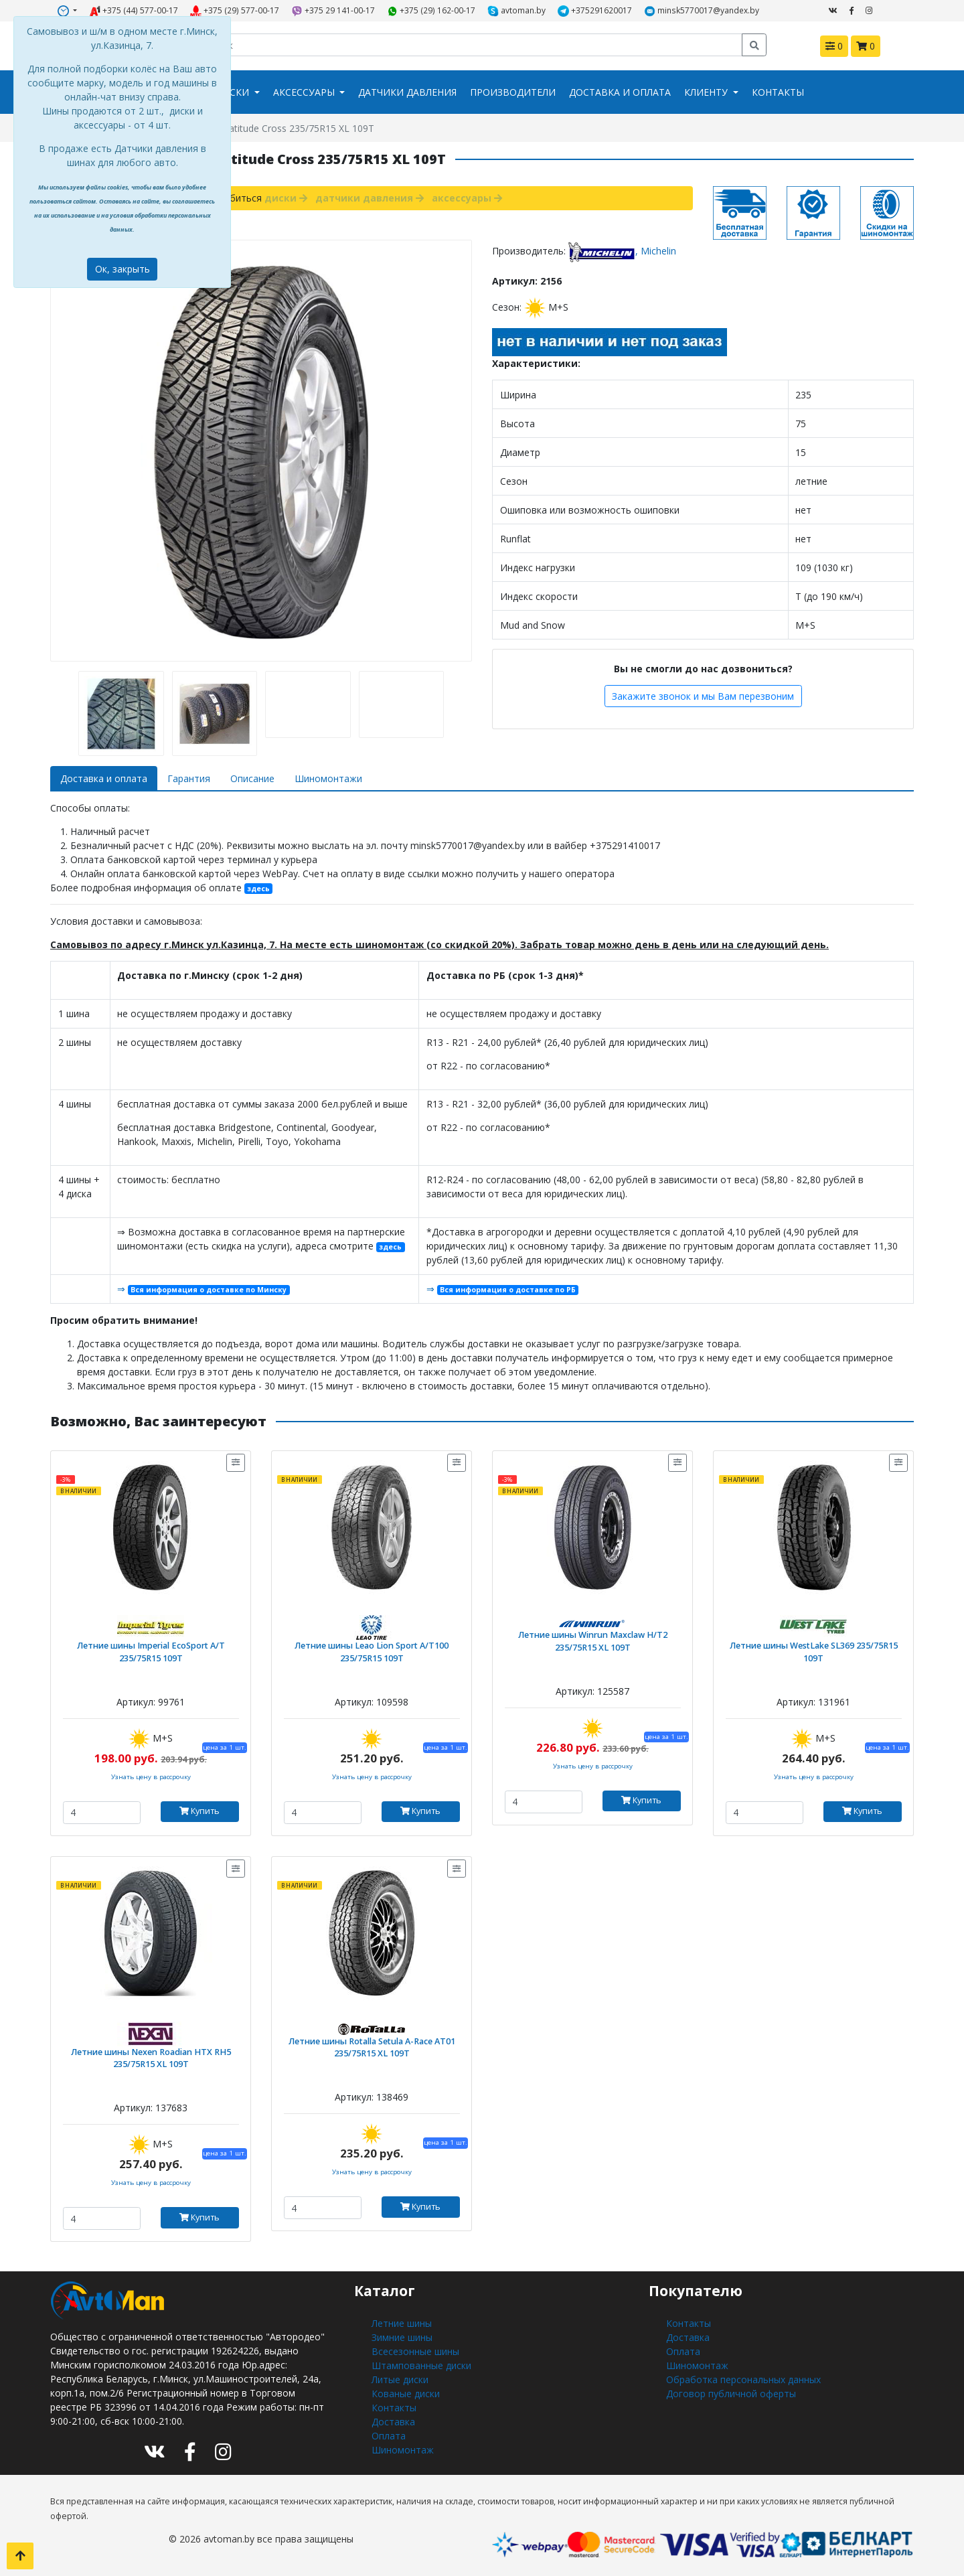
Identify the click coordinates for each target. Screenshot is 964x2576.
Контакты (778, 92)
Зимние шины (402, 2337)
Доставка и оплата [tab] (103, 778)
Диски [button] (234, 92)
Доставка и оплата (620, 92)
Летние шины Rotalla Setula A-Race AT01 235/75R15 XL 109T (372, 2048)
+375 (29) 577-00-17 (234, 11)
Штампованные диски (421, 2365)
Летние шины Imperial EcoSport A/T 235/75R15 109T (151, 1652)
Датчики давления (407, 92)
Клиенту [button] (707, 92)
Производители (513, 92)
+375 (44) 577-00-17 (133, 11)
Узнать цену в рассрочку (151, 1776)
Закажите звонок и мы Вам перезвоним (703, 696)
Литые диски (400, 2379)
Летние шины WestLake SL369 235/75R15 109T (814, 1652)
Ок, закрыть (122, 268)
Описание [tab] (252, 778)
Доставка (393, 2421)
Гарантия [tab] (188, 778)
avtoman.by (516, 11)
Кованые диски (406, 2393)
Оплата (389, 2435)
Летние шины (402, 2323)
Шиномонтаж (403, 2449)
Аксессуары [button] (305, 92)
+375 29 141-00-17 (333, 11)
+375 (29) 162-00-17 (431, 11)
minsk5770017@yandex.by (701, 11)
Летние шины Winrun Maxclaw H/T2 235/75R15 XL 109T (592, 1641)
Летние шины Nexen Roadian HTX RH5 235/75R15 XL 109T (151, 2058)
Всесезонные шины (415, 2351)
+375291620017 (595, 11)
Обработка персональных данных (743, 2379)
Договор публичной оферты (731, 2393)
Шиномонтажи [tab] (328, 778)
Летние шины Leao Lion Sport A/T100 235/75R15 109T (372, 1652)
